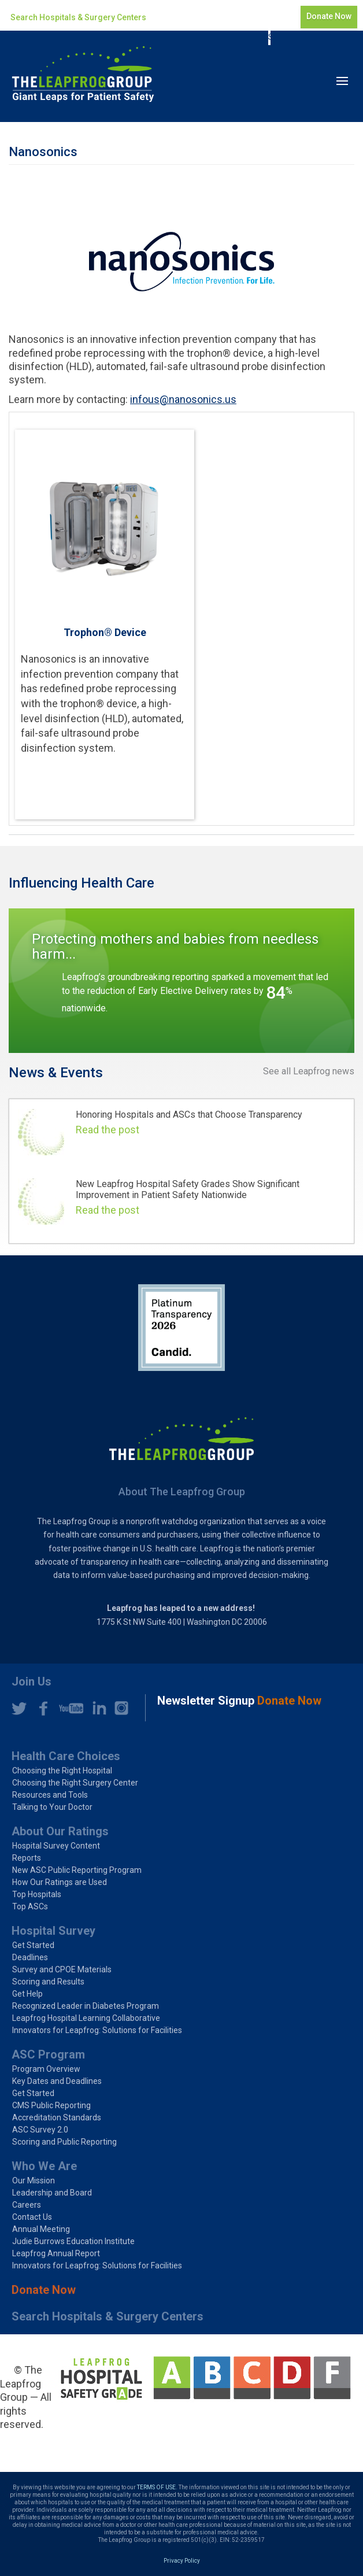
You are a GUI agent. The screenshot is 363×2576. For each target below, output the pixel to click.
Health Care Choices (66, 1756)
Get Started (33, 1945)
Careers (26, 2204)
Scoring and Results (48, 1981)
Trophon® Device (105, 632)
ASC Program (48, 2054)
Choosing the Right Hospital (62, 1770)
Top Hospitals (36, 1894)
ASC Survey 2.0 (40, 2129)
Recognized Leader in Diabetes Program (85, 2005)
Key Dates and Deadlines (57, 2081)
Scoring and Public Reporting (64, 2141)
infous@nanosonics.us (183, 399)
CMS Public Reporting (51, 2105)
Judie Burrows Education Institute (73, 2241)
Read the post (107, 1129)
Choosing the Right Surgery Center (75, 1782)
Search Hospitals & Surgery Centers (78, 17)
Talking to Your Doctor (52, 1807)
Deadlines (30, 1957)
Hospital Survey (53, 1931)
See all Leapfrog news (308, 1071)
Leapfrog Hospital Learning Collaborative (86, 2018)
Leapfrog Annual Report (56, 2253)
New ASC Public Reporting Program (77, 1870)
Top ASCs (30, 1906)
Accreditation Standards (56, 2117)
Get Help (27, 1993)
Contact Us (32, 2217)
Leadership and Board (52, 2192)
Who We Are (44, 2166)
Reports (26, 1857)
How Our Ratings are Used (59, 1882)
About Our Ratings (60, 1831)
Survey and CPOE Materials (62, 1969)
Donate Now (328, 16)
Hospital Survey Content (56, 1845)
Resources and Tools (50, 1794)
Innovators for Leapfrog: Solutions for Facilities (97, 2030)
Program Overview (46, 2069)
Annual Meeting (41, 2229)
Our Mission (33, 2180)
